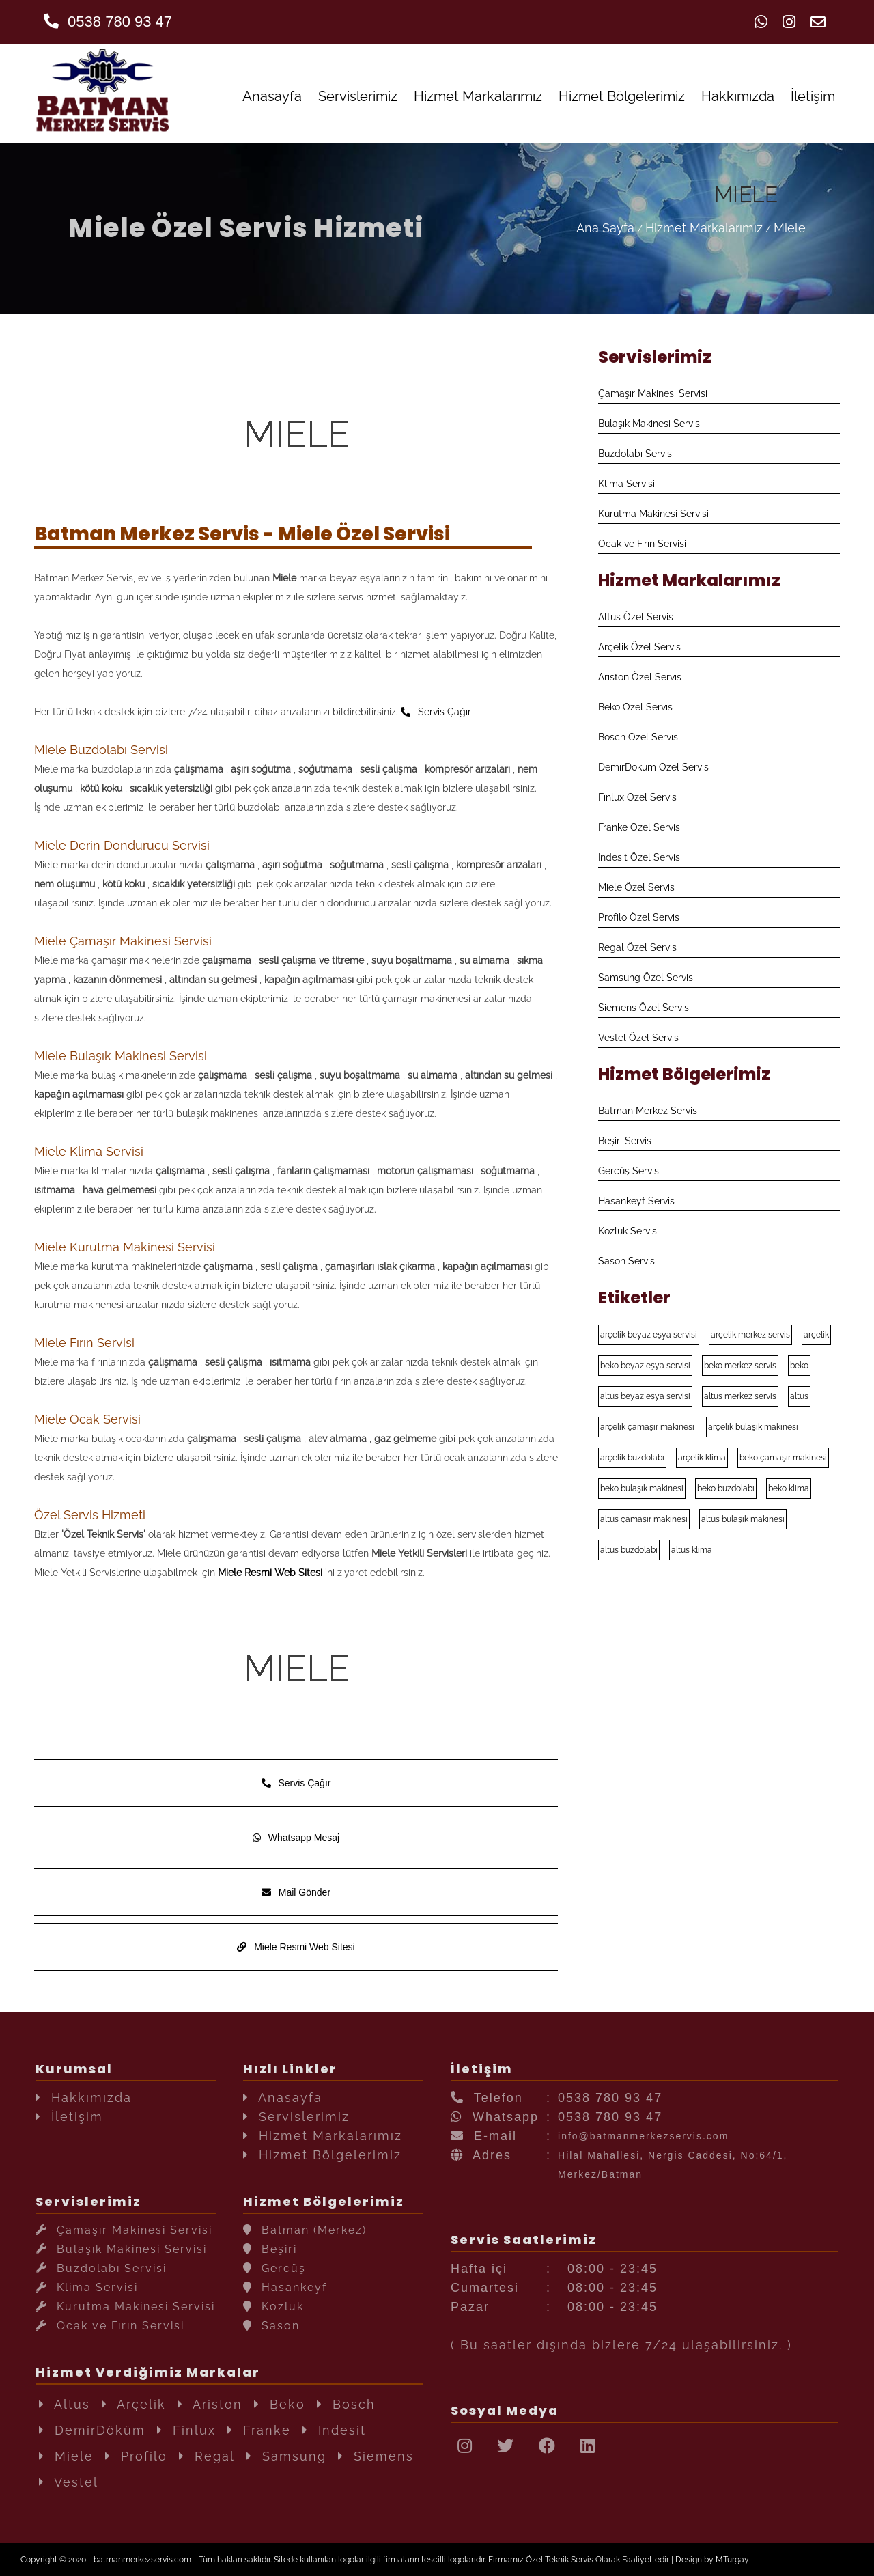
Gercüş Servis (628, 1170)
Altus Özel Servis (635, 616)
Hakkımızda (737, 96)
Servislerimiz (357, 96)
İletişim (813, 96)
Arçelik (134, 2404)
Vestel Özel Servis (638, 1037)
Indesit (334, 2430)
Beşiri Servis (624, 1140)
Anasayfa (272, 96)
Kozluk (273, 2306)
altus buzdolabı (629, 1550)
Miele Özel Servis (636, 887)
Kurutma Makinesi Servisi (653, 513)
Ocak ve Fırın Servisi (642, 543)
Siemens (376, 2456)
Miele (790, 228)
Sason (271, 2325)
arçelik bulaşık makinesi (753, 1427)
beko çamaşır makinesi (783, 1458)
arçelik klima (702, 1458)
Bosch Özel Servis (638, 737)
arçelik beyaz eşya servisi (648, 1335)
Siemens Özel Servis (643, 1007)
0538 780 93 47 (108, 21)
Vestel (68, 2482)
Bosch (346, 2404)
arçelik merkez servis (750, 1335)
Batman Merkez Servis (647, 1110)
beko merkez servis (740, 1365)
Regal (207, 2456)
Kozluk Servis (627, 1230)
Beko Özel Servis (635, 707)
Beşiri (270, 2249)
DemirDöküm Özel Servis (653, 767)
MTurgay (732, 2559)
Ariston (210, 2404)
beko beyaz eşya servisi (645, 1365)
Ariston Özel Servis (639, 676)
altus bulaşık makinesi (743, 1519)
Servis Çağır (436, 711)
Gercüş (274, 2268)
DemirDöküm (92, 2430)
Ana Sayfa (605, 228)
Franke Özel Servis (639, 827)
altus (799, 1396)
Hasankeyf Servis (636, 1200)
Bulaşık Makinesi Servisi (650, 423)
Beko (279, 2404)
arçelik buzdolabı (632, 1458)
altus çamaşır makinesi (644, 1519)
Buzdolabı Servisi (636, 453)
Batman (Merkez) (305, 2230)
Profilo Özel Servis (638, 917)
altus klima (691, 1550)
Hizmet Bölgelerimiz (622, 96)
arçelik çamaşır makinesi (647, 1427)
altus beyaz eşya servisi (645, 1396)
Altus (64, 2404)
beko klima (788, 1488)
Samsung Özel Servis (645, 977)
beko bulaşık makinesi (641, 1488)
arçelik (816, 1335)
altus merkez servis (740, 1396)
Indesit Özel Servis (639, 857)
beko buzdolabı (726, 1488)
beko (799, 1365)
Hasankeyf (285, 2287)
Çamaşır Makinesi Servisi (652, 393)
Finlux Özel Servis (637, 797)
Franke (259, 2430)
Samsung (286, 2456)
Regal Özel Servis (637, 947)
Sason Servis (626, 1261)
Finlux (186, 2430)
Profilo (136, 2456)
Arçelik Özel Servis (639, 646)
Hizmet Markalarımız (478, 96)
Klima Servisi (626, 483)
